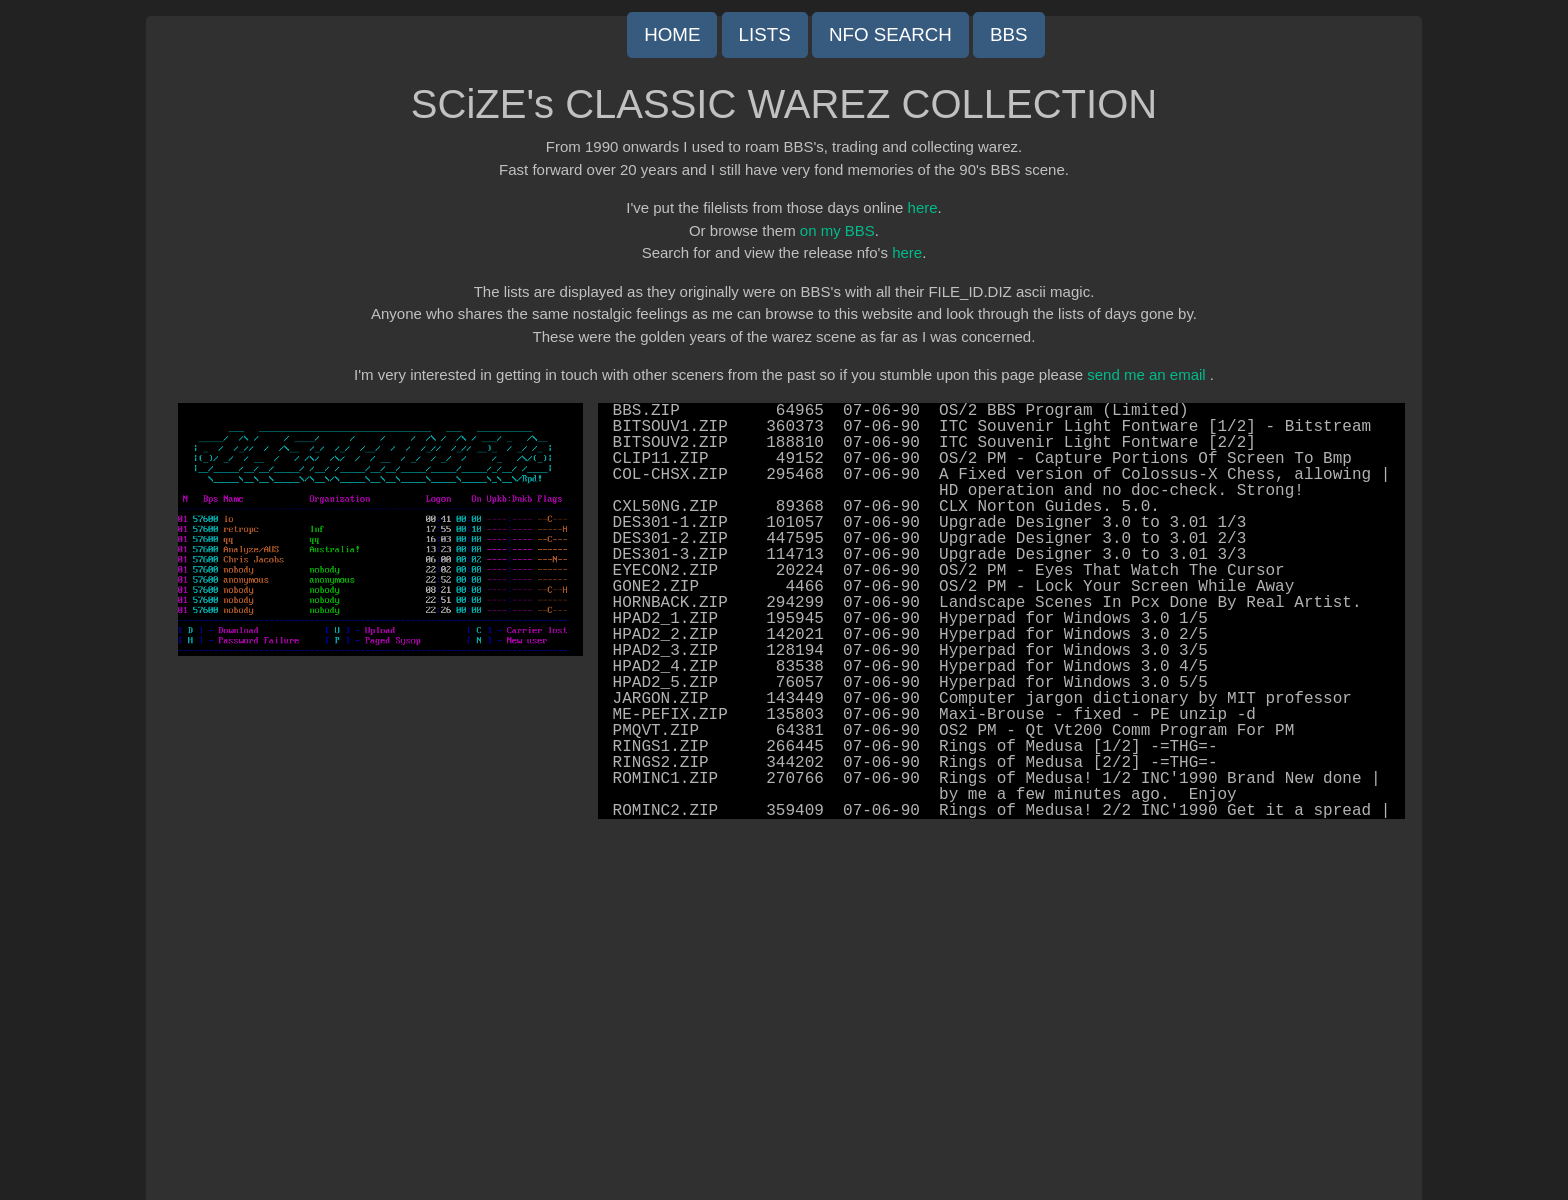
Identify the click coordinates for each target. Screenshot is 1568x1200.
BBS (1009, 34)
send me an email (1146, 374)
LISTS (765, 34)
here (923, 207)
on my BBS (837, 230)
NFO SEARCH (890, 34)
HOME (672, 34)
